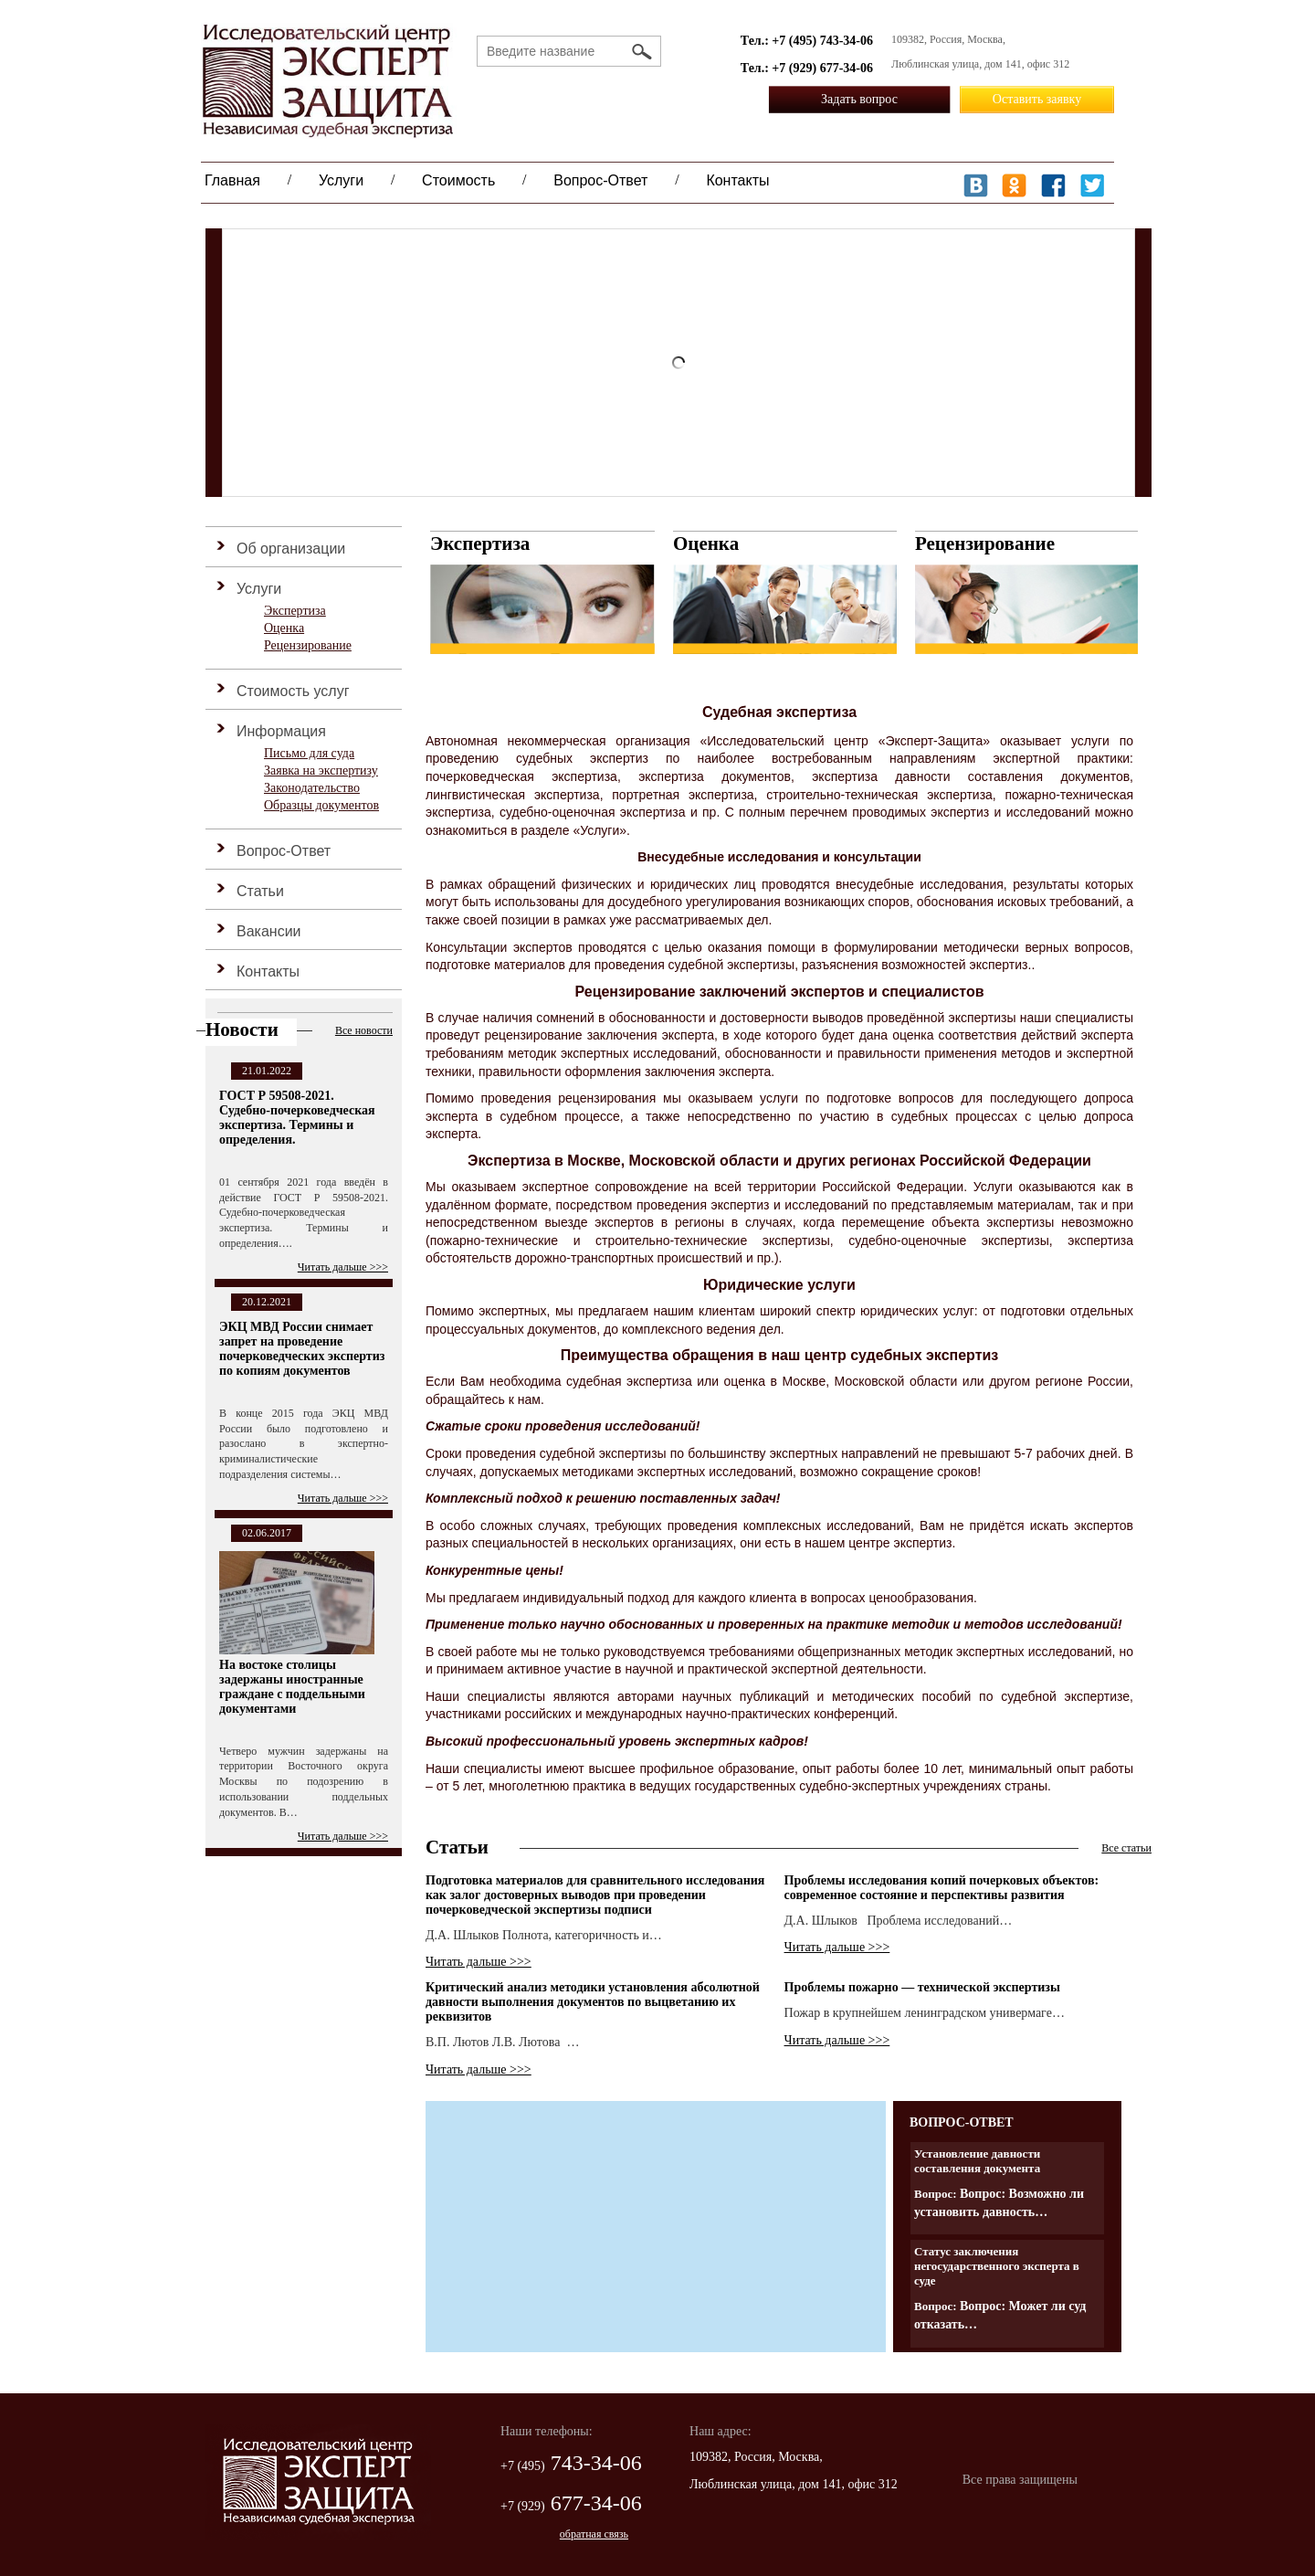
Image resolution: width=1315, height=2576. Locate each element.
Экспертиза (295, 611)
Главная (232, 180)
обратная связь (594, 2534)
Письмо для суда (309, 753)
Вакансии (269, 931)
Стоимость (458, 180)
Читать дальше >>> (343, 1267)
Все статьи (1126, 1848)
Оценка (284, 628)
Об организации (291, 548)
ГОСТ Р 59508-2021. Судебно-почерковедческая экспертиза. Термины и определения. (297, 1117)
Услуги (341, 180)
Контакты (737, 180)
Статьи (260, 891)
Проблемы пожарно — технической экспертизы (922, 1987)
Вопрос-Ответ (600, 180)
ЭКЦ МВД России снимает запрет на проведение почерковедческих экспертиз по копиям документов (301, 1349)
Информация (281, 731)
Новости (242, 1029)
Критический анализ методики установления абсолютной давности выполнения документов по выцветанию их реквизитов (593, 2001)
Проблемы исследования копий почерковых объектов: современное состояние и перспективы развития (941, 1888)
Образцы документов (321, 805)
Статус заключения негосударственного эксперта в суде (996, 2265)
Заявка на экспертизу (321, 770)
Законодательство (312, 788)
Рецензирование (308, 645)
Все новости (364, 1030)
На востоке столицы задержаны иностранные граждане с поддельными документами (292, 1687)
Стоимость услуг (293, 691)
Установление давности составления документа (977, 2161)
